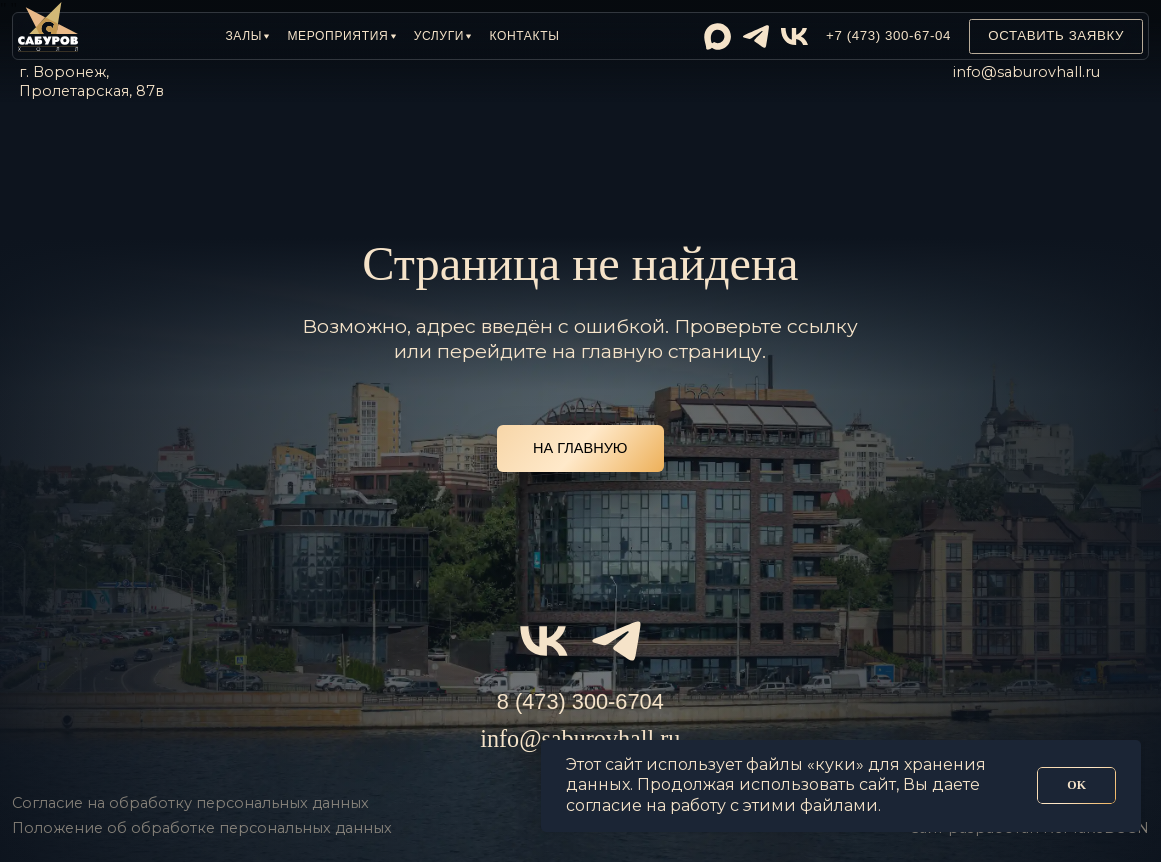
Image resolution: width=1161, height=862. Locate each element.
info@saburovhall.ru (1026, 72)
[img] (717, 36)
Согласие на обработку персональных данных (190, 803)
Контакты (524, 36)
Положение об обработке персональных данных (202, 828)
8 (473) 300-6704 (580, 701)
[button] (247, 36)
